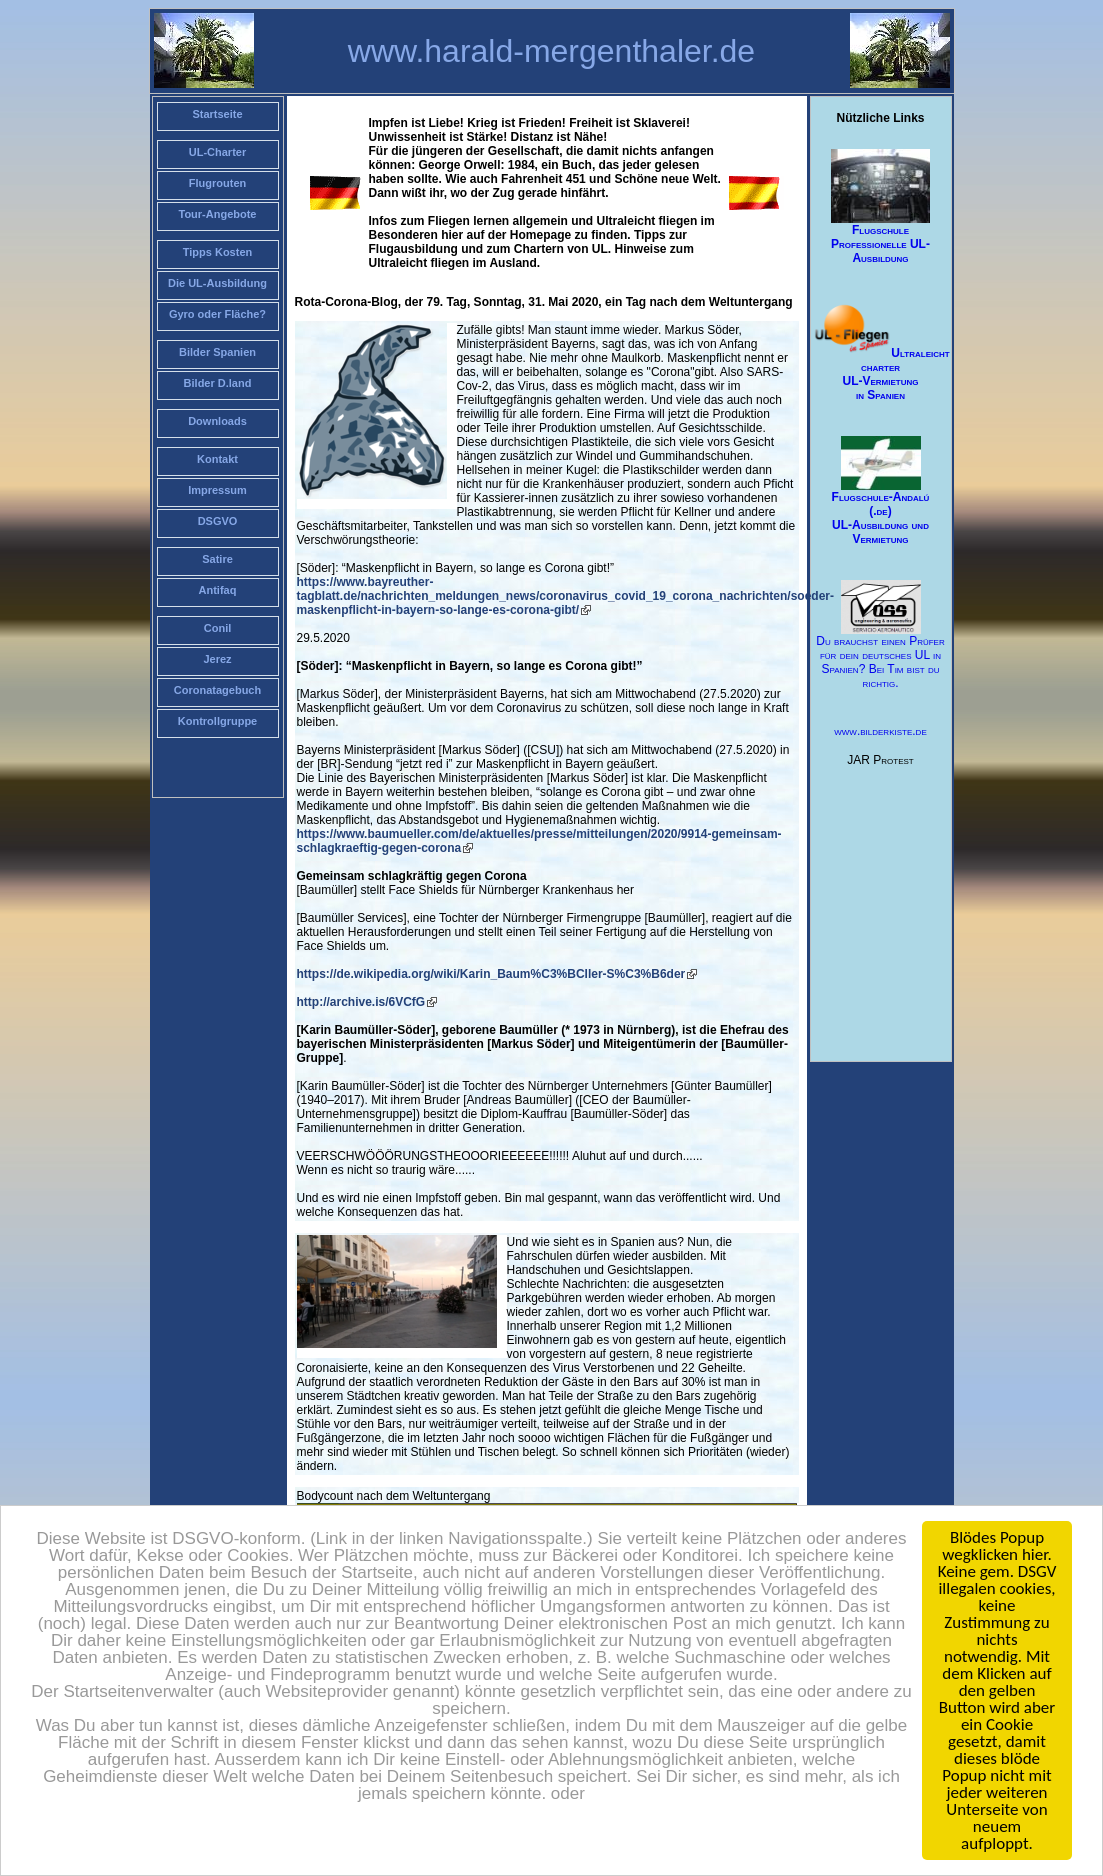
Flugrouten (217, 183)
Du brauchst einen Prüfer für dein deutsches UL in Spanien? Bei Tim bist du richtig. (880, 635)
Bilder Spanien (217, 352)
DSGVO (218, 521)
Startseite (217, 114)
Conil (218, 628)
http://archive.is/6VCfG (361, 1002)
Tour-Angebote (217, 214)
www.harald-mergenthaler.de (551, 51)
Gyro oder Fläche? (217, 314)
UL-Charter (217, 152)
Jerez (217, 659)
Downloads (217, 421)
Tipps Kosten (217, 252)
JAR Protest (880, 760)
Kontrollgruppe (217, 721)
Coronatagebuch (217, 690)
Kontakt (217, 459)
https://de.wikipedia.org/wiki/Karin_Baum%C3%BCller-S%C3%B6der (491, 974)
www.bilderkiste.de (880, 731)
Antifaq (218, 590)
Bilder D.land (218, 383)
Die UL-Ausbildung (217, 283)
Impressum (217, 490)
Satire (217, 559)
